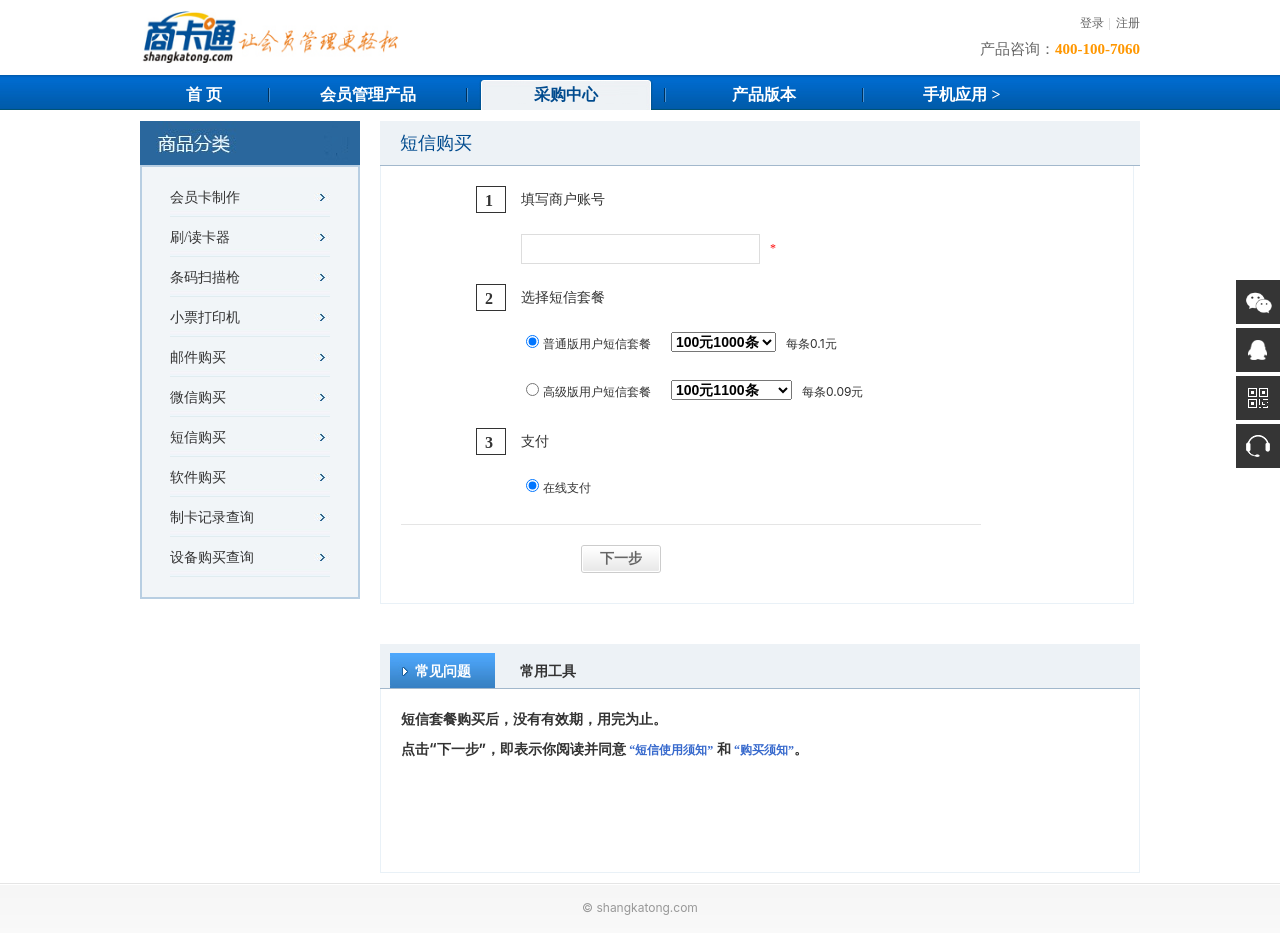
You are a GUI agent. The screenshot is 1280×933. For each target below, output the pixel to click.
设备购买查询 (212, 557)
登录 (1092, 23)
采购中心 (566, 94)
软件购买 (198, 477)
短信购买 (198, 437)
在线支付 (567, 487)
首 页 (204, 94)
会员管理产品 (368, 94)
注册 (1128, 23)
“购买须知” (764, 750)
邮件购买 (198, 357)
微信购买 (198, 397)
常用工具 (548, 670)
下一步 (621, 558)
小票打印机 (205, 317)
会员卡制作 (205, 197)
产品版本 (764, 94)
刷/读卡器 (200, 237)
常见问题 (443, 670)
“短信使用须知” (671, 750)
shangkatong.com (646, 907)
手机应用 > (961, 94)
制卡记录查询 (212, 517)
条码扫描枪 (205, 277)
